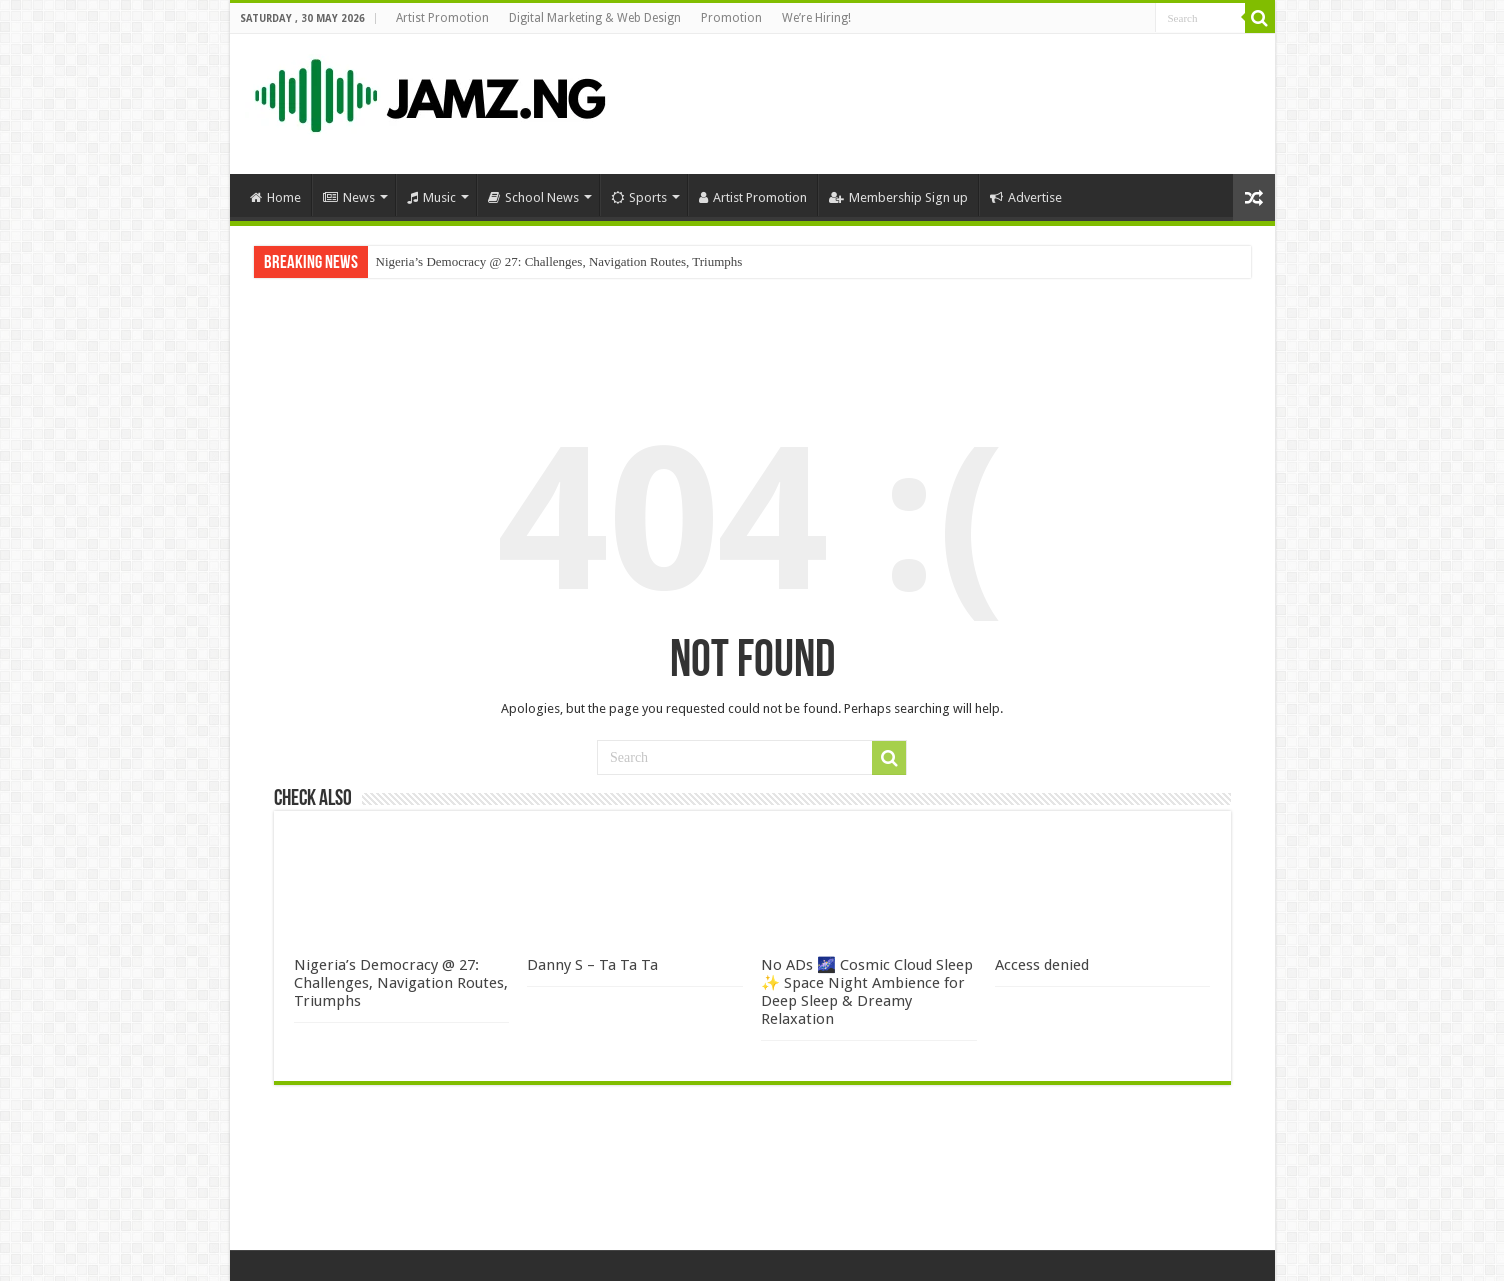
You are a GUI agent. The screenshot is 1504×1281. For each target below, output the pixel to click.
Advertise (1026, 197)
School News (533, 197)
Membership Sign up (898, 197)
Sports (639, 197)
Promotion (731, 18)
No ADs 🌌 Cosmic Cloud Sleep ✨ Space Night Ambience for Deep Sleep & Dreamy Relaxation (867, 992)
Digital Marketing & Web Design (595, 18)
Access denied (1042, 965)
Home (275, 197)
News (349, 197)
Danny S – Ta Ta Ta (592, 965)
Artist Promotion (442, 18)
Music (431, 197)
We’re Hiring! (816, 18)
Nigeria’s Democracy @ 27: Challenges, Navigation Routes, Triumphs (559, 261)
